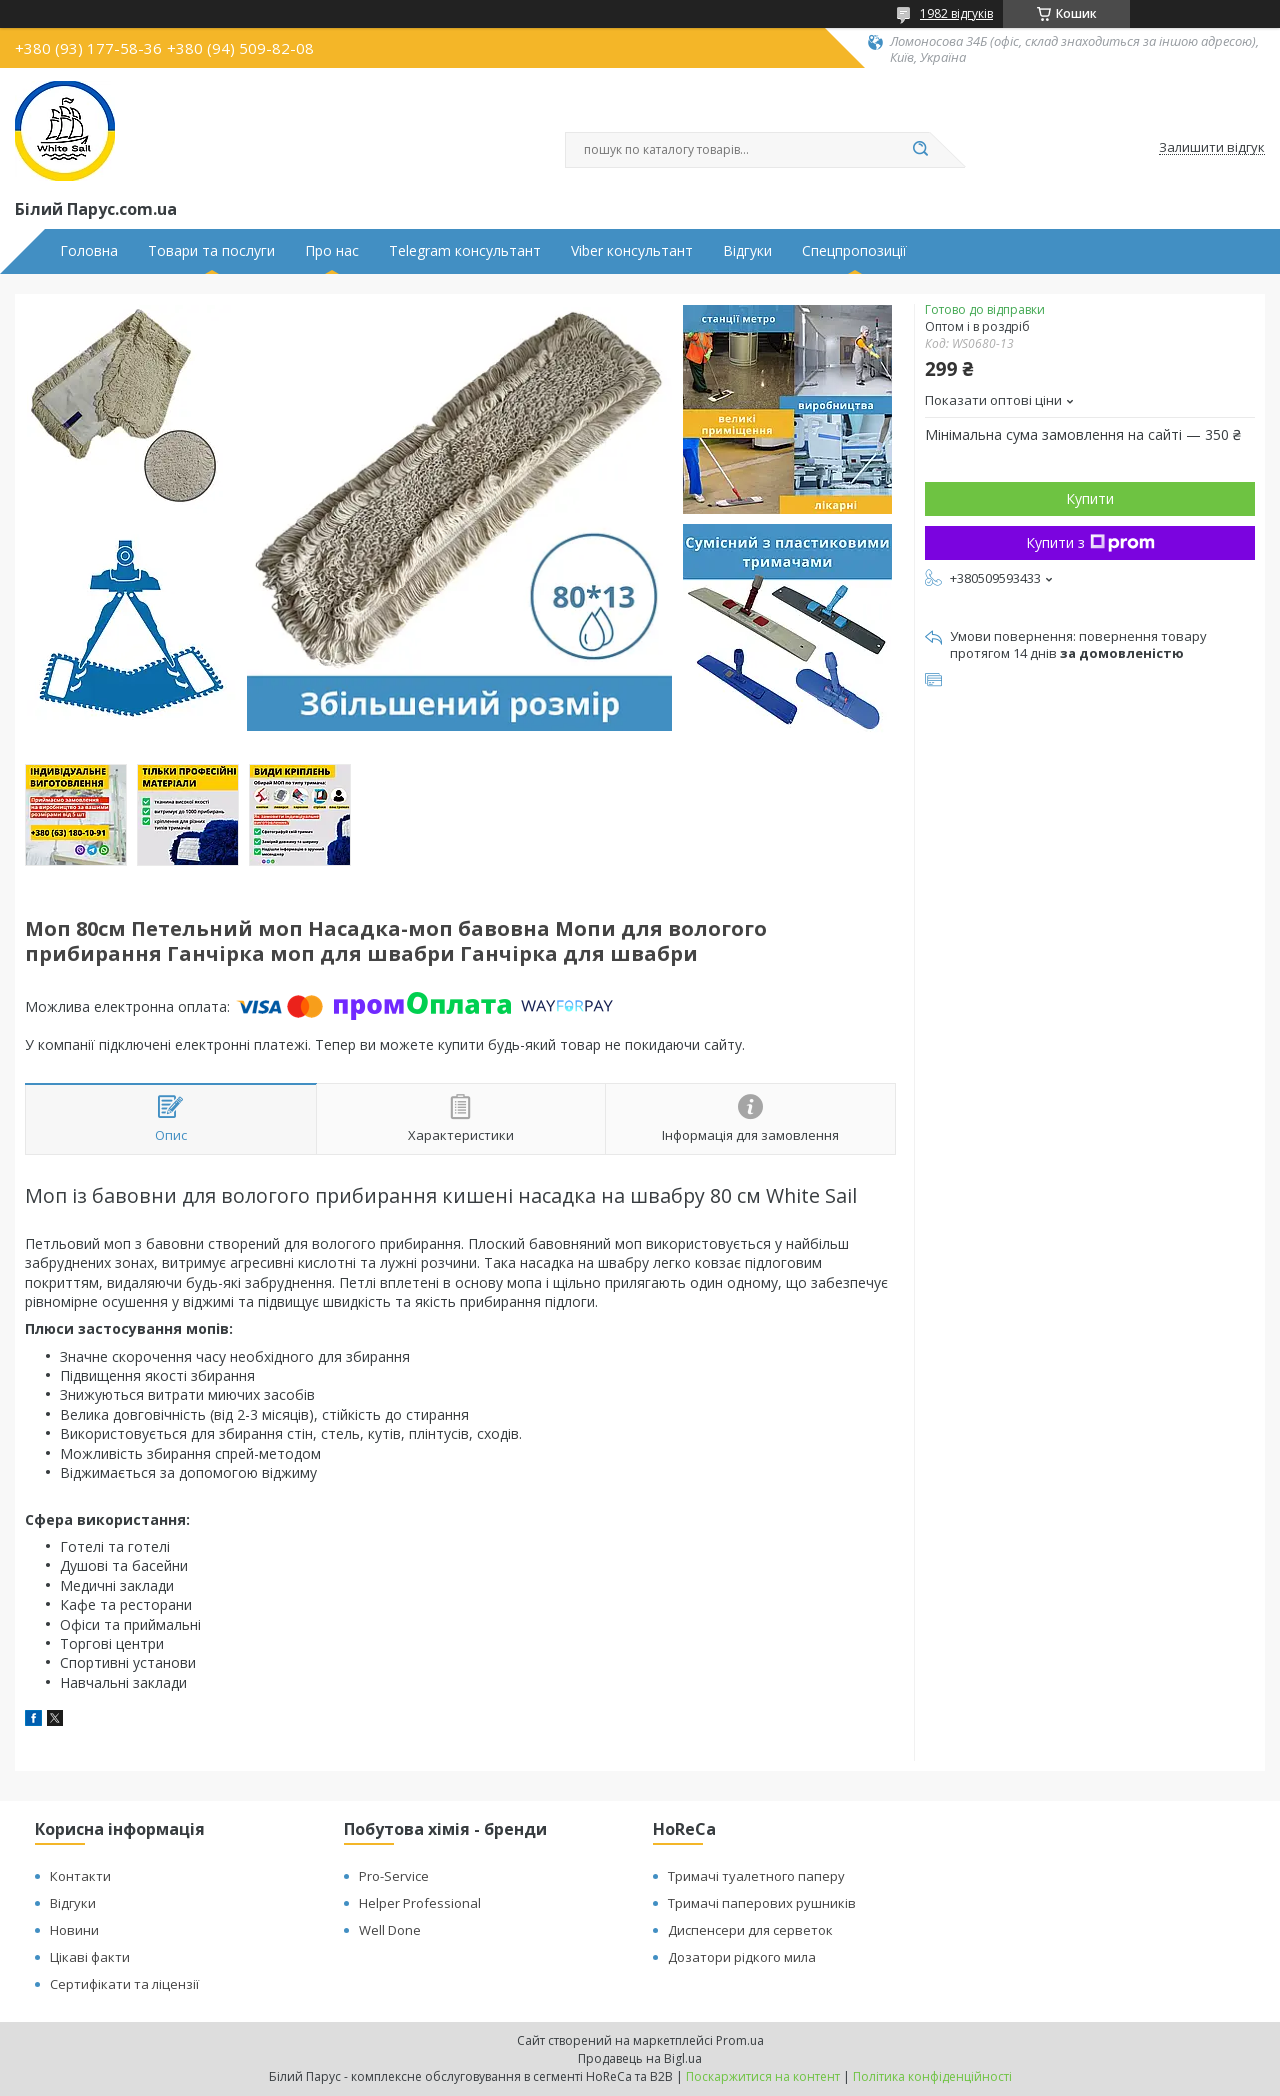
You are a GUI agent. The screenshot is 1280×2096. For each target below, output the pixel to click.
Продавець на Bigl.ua (640, 2058)
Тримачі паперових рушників (762, 1903)
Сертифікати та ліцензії (124, 1984)
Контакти (80, 1876)
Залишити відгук (1212, 148)
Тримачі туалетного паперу (756, 1876)
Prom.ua (740, 2040)
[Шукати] (920, 150)
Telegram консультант (465, 251)
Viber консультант (632, 251)
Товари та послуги (211, 251)
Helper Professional (420, 1903)
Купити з (1090, 542)
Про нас (332, 251)
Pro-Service (394, 1876)
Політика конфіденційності (932, 2076)
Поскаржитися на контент (763, 2076)
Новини (74, 1930)
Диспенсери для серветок (750, 1930)
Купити (1090, 498)
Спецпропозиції (854, 251)
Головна (89, 251)
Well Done (390, 1930)
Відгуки (747, 251)
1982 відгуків (956, 13)
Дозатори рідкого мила (742, 1957)
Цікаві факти (90, 1957)
